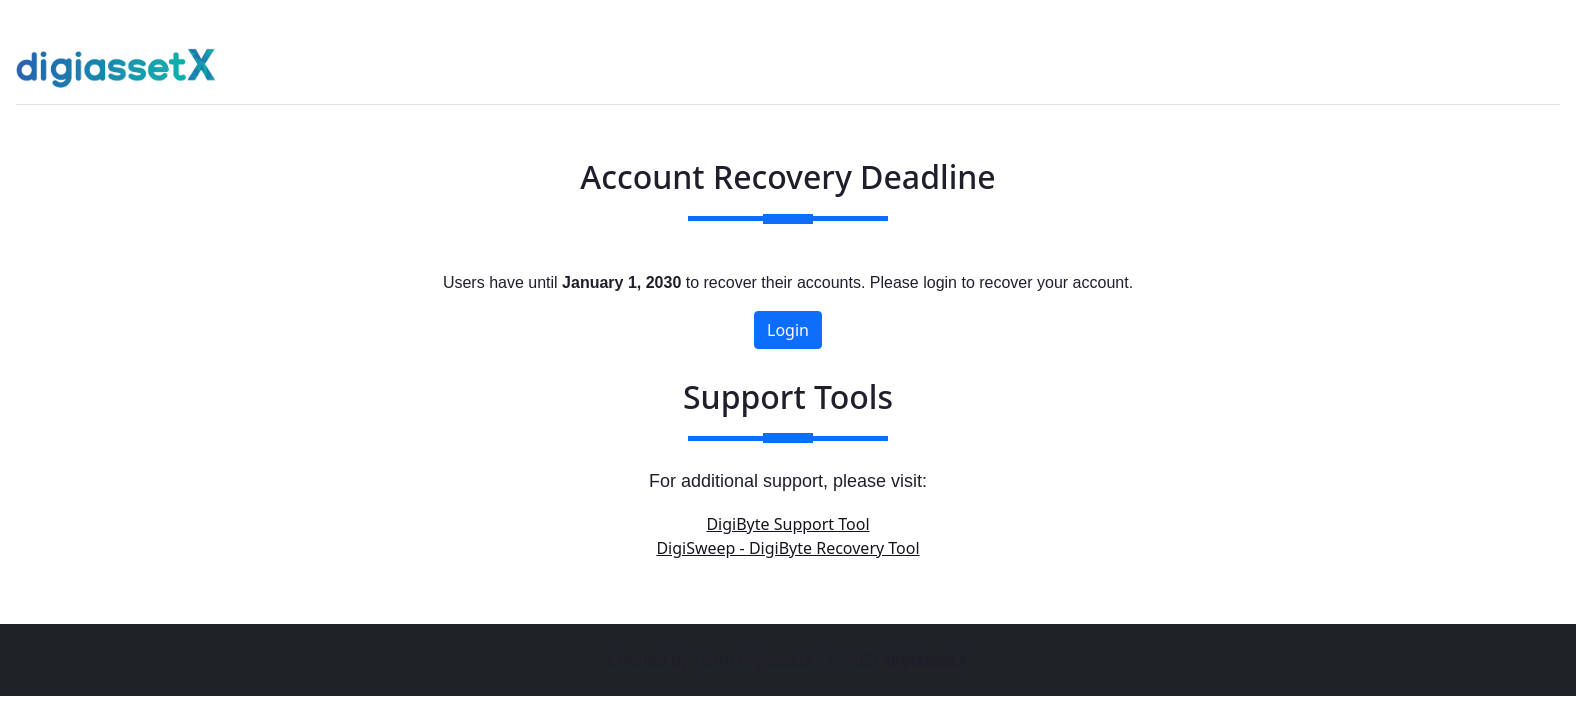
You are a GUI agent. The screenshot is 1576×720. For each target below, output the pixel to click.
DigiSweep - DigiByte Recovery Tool (787, 548)
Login (788, 330)
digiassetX (926, 660)
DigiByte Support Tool (787, 524)
